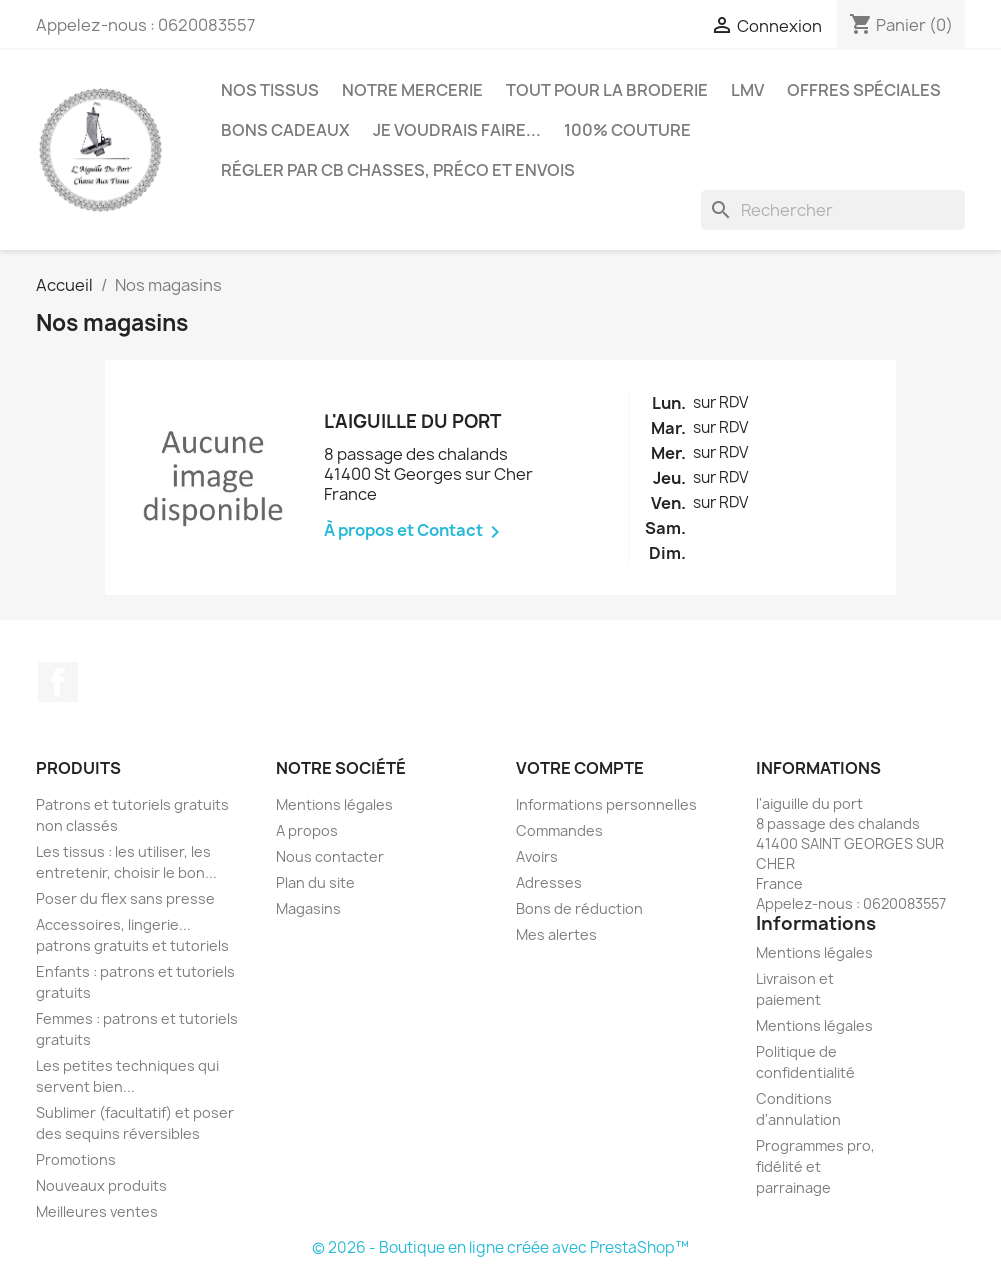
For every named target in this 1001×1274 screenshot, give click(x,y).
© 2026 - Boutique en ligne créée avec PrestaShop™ (500, 1247)
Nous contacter (330, 856)
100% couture (627, 130)
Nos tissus (270, 90)
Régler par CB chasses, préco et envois (398, 170)
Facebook (58, 682)
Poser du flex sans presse (125, 898)
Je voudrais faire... (457, 130)
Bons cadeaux (285, 130)
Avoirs (537, 856)
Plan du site (315, 882)
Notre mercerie (412, 90)
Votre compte (580, 768)
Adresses (549, 882)
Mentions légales (334, 804)
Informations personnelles (606, 804)
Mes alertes (556, 934)
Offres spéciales (864, 90)
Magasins (308, 908)
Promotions (76, 1159)
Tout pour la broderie (607, 90)
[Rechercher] (833, 210)
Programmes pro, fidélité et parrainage (815, 1166)
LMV (747, 90)
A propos (307, 830)
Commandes (559, 830)
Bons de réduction (579, 908)
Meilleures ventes (97, 1211)
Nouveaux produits (101, 1185)
